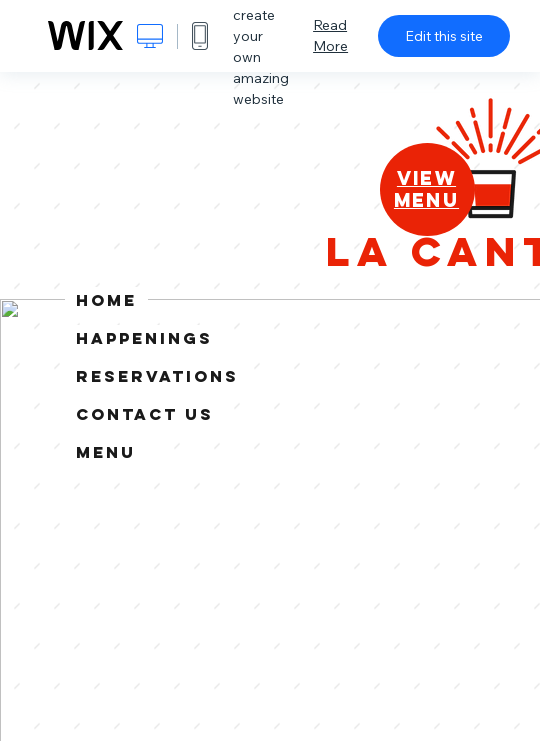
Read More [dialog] (330, 35)
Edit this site (444, 36)
